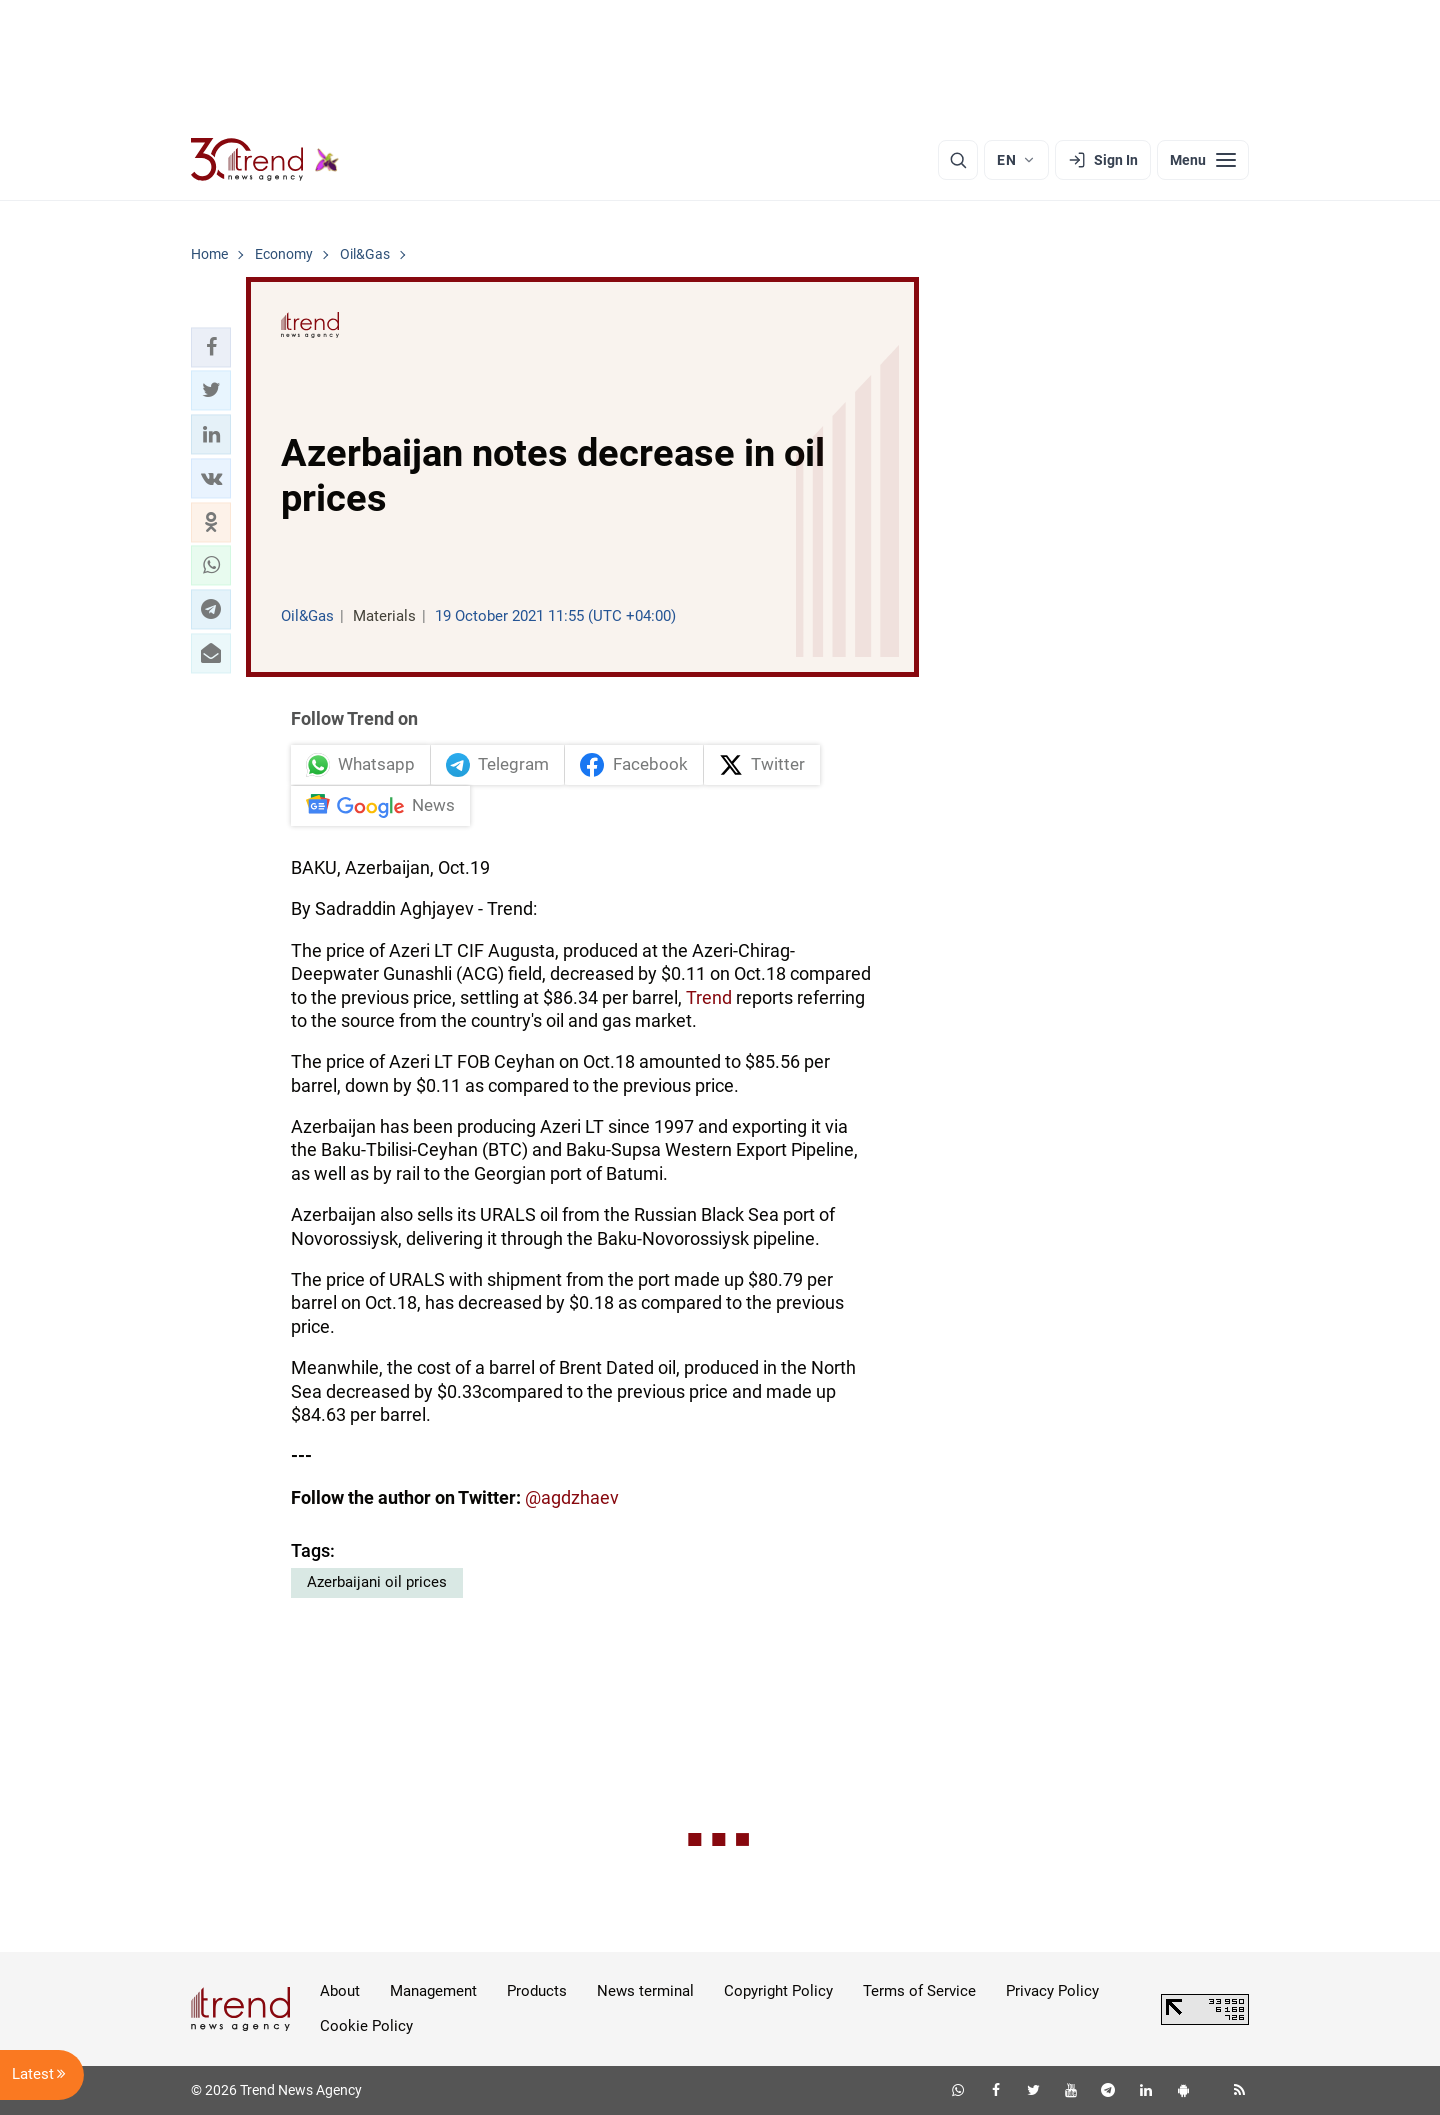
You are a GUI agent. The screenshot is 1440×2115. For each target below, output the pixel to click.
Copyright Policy (778, 1991)
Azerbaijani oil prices (377, 1582)
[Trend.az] (265, 160)
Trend (709, 997)
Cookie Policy (366, 2026)
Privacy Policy (1052, 1991)
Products (537, 1991)
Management (433, 1991)
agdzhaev (580, 1497)
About (340, 1991)
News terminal (645, 1991)
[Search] (958, 160)
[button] (211, 347)
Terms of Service (919, 1991)
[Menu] (1203, 160)
